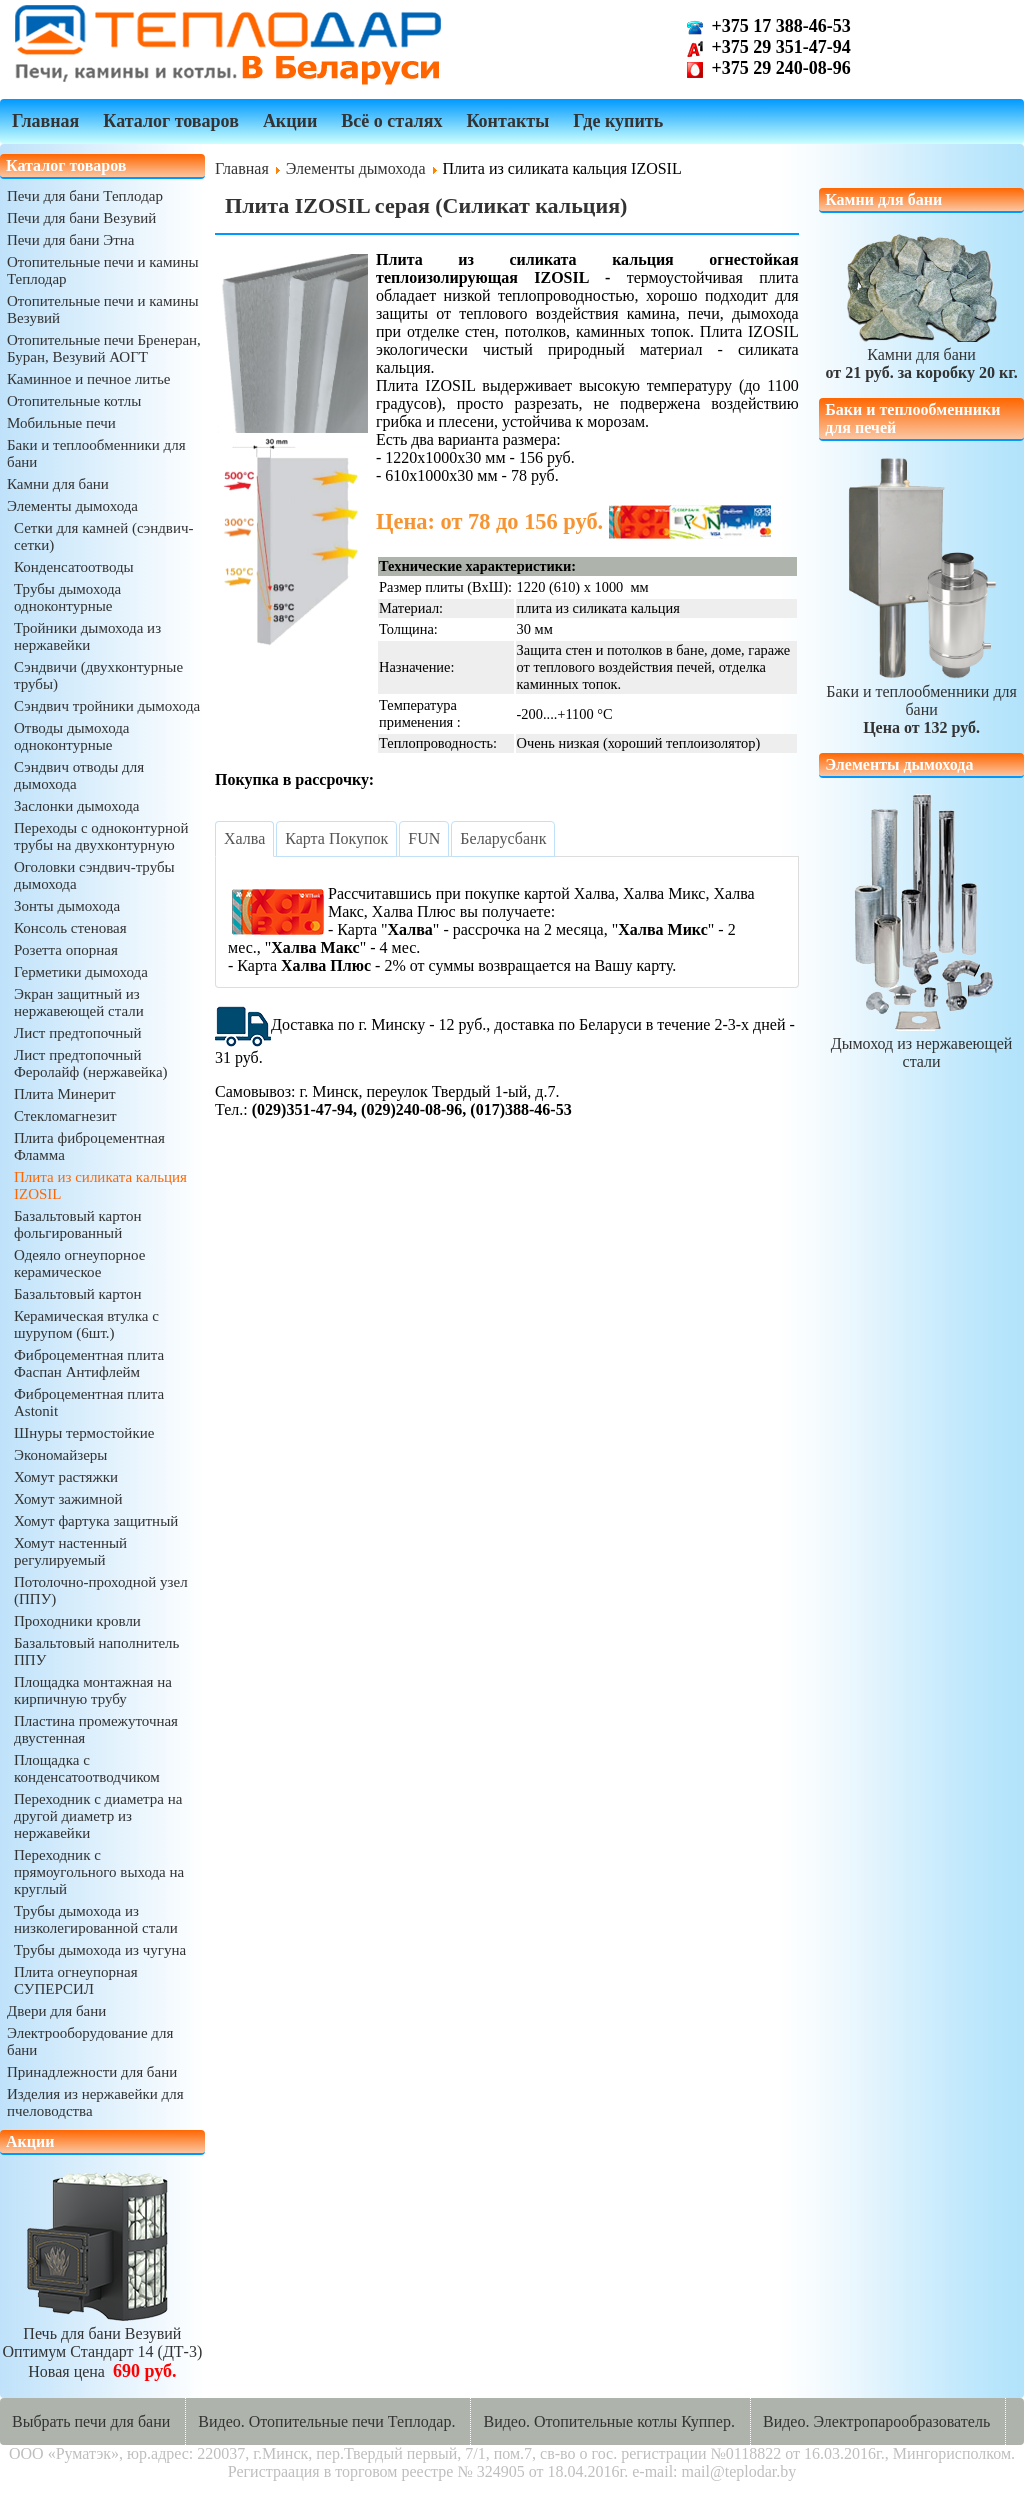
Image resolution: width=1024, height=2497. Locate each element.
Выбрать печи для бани (91, 2421)
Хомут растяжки (66, 1477)
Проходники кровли (77, 1621)
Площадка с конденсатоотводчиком (87, 1768)
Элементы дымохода (72, 506)
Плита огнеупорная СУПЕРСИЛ (76, 1980)
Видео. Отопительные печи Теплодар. (326, 2421)
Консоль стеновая (70, 928)
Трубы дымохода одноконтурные (67, 597)
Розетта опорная (66, 950)
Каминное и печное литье (88, 379)
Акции (290, 121)
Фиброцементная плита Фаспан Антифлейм (89, 1363)
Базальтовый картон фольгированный (77, 1224)
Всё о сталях (391, 121)
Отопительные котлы (74, 401)
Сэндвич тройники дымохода (107, 706)
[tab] (244, 839)
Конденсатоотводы (74, 567)
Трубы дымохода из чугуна (100, 1950)
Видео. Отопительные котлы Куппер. (609, 2421)
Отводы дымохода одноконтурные (72, 736)
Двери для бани (56, 2011)
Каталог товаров (171, 121)
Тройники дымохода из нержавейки (87, 636)
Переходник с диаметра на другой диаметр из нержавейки (98, 1816)
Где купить (618, 121)
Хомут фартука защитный (96, 1521)
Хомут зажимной (68, 1499)
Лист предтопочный (77, 1033)
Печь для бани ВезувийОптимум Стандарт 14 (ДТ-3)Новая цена (103, 2343)
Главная (45, 121)
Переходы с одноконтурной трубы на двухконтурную (101, 836)
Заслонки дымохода (77, 806)
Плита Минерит (65, 1094)
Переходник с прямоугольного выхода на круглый (99, 1872)
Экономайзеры (60, 1455)
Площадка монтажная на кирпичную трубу (93, 1690)
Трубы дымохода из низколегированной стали (96, 1919)
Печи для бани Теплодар (85, 196)
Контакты (507, 121)
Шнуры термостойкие (84, 1433)
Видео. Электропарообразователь (876, 2421)
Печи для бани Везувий (81, 218)
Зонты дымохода (67, 906)
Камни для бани (58, 484)
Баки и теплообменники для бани (921, 700)
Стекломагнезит (65, 1116)
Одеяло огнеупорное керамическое (79, 1263)
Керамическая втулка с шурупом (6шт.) (86, 1324)
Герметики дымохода (81, 972)
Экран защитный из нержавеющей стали (79, 1002)
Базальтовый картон (77, 1294)
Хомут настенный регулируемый (70, 1551)
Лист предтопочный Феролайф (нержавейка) (91, 1063)
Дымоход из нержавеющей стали (922, 1043)
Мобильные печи (61, 423)
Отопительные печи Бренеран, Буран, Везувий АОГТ (104, 348)
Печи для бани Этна (70, 240)
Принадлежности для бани (92, 2072)
